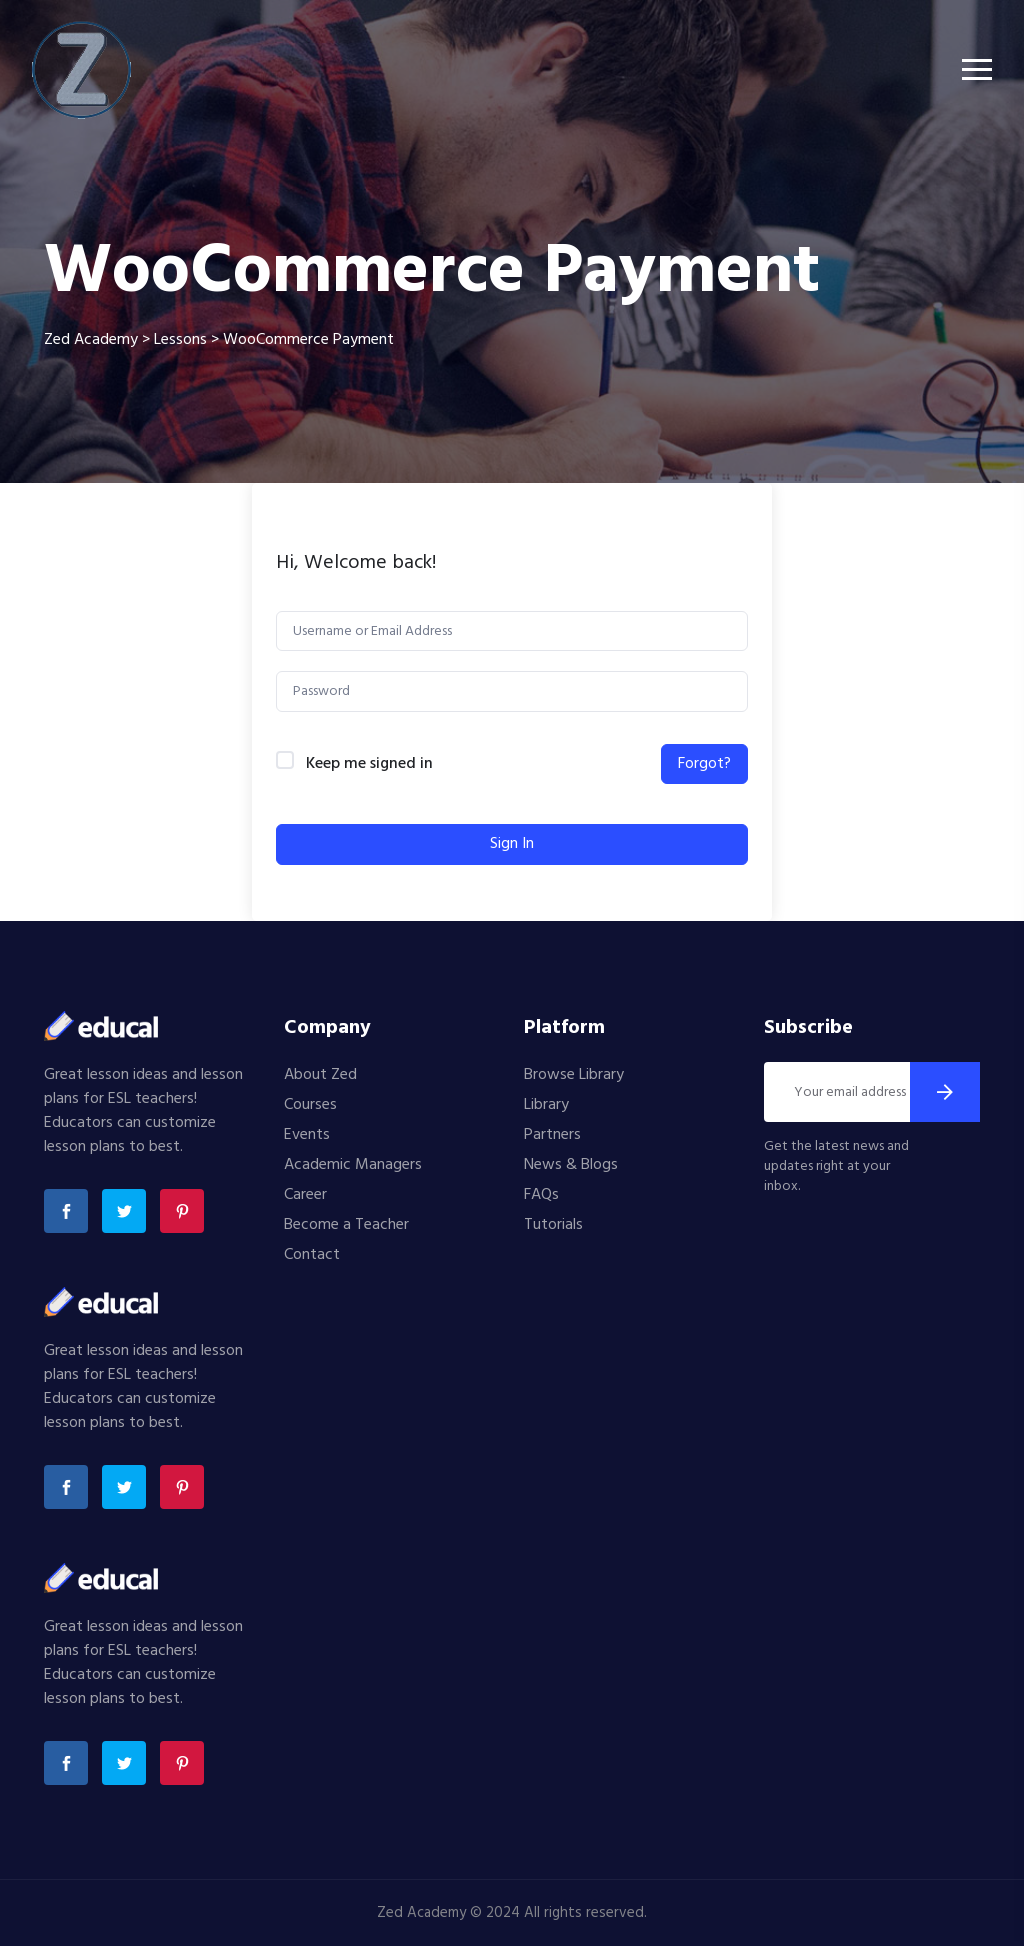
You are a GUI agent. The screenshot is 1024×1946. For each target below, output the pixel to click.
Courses (310, 1105)
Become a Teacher (346, 1225)
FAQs (541, 1195)
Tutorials (553, 1225)
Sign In (512, 844)
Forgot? (704, 764)
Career (305, 1195)
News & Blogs (571, 1165)
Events (307, 1135)
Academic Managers (353, 1165)
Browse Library (574, 1075)
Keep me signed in (369, 764)
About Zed (320, 1075)
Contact (312, 1255)
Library (546, 1105)
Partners (552, 1135)
